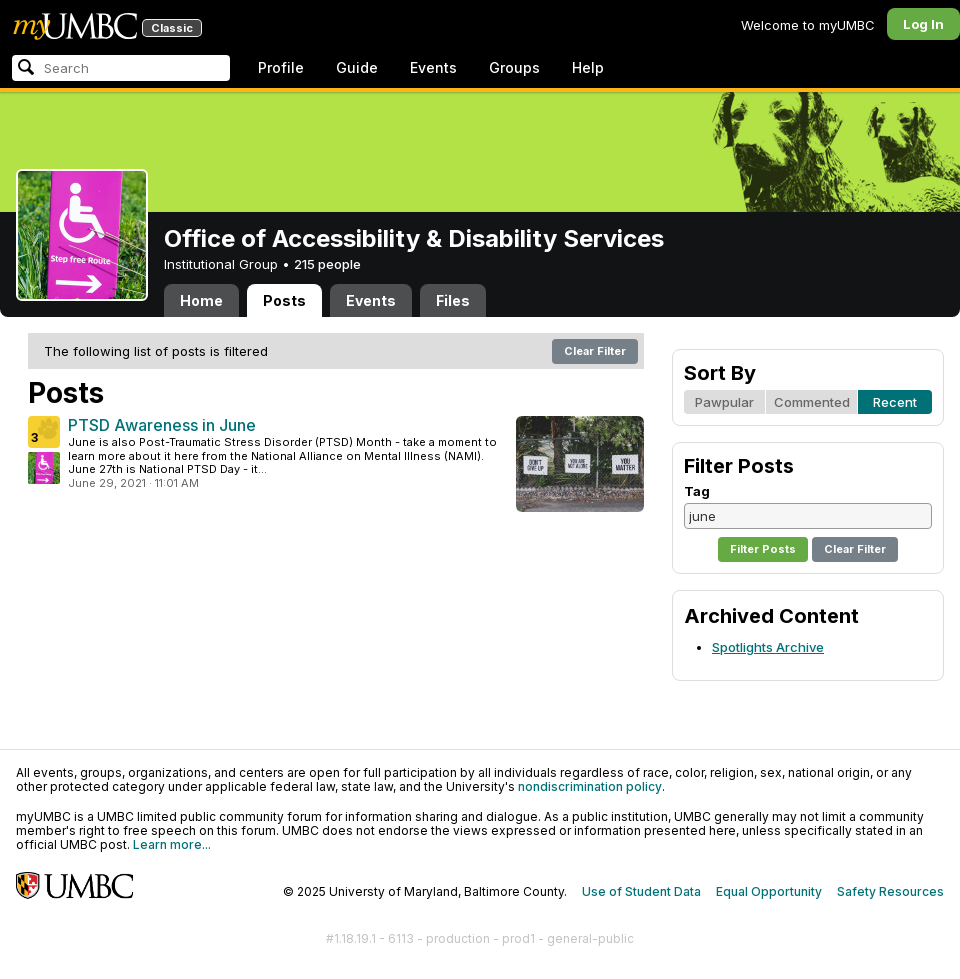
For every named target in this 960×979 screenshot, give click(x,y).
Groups (514, 67)
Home (201, 300)
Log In (923, 24)
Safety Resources (890, 891)
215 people (327, 264)
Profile (281, 67)
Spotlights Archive (768, 647)
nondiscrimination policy (590, 786)
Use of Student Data (641, 891)
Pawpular (724, 402)
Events (433, 67)
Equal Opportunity (769, 891)
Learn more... (172, 844)
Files (453, 300)
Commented (812, 402)
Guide (357, 67)
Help (588, 67)
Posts (284, 300)
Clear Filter (595, 351)
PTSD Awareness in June (162, 425)
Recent (895, 402)
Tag (697, 491)
